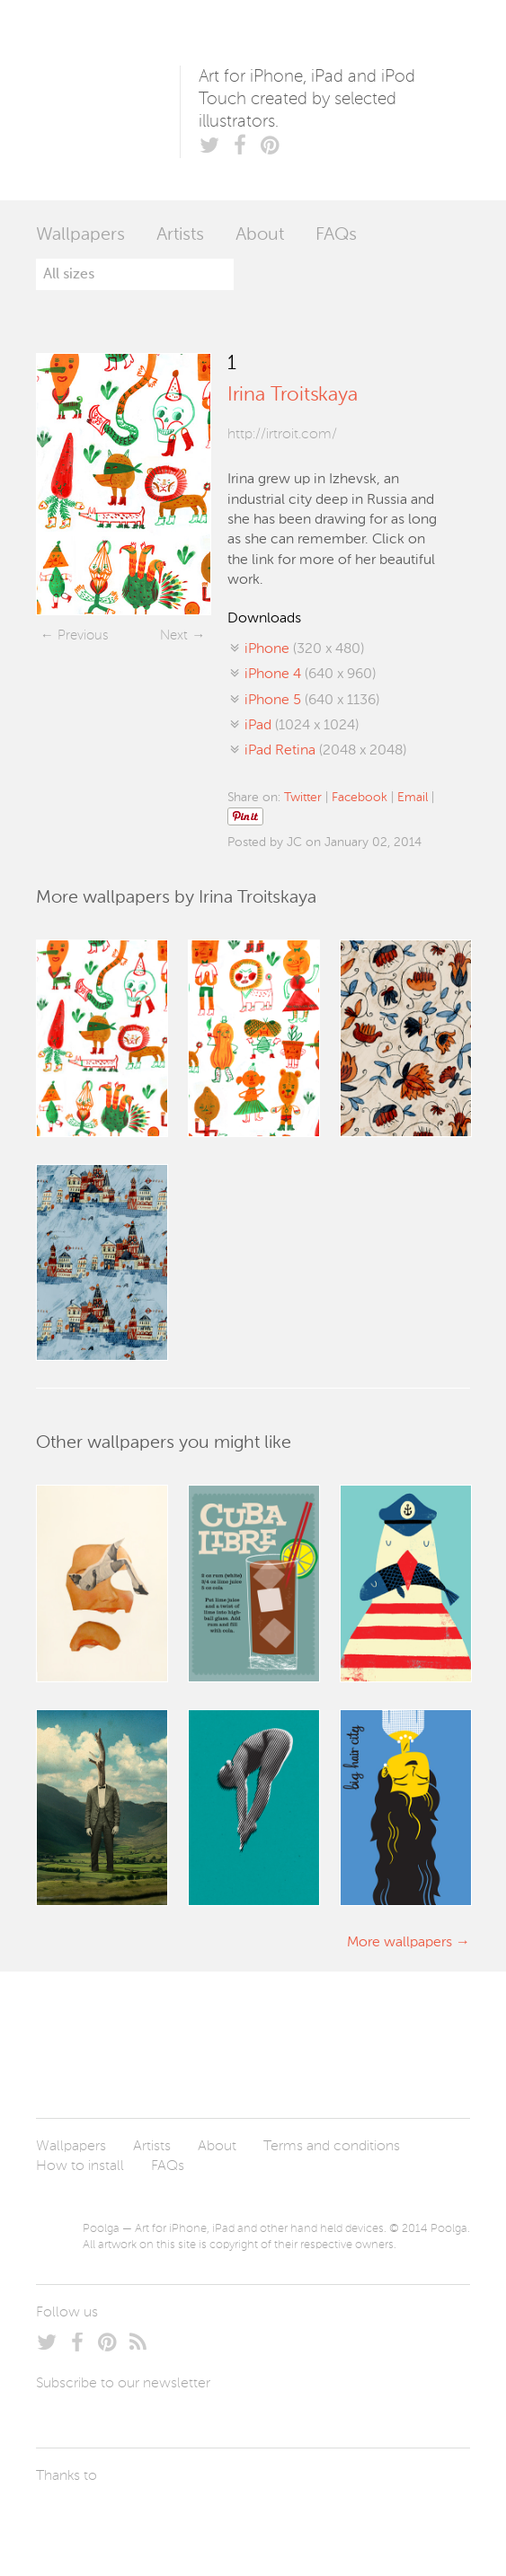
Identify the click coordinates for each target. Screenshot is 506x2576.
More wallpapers (399, 1943)
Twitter (303, 797)
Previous (83, 635)
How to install (80, 2166)
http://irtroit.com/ (282, 435)
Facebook (359, 797)
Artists (180, 235)
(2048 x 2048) (325, 751)
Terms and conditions (331, 2146)
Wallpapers (80, 235)
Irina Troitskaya (292, 395)
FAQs (336, 235)
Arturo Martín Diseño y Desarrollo (130, 2517)
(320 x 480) (304, 649)
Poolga (108, 100)
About (259, 235)
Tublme (204, 2517)
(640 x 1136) (311, 700)
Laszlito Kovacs (68, 2517)
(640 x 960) (310, 674)
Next (174, 635)
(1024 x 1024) (301, 726)
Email (412, 797)
